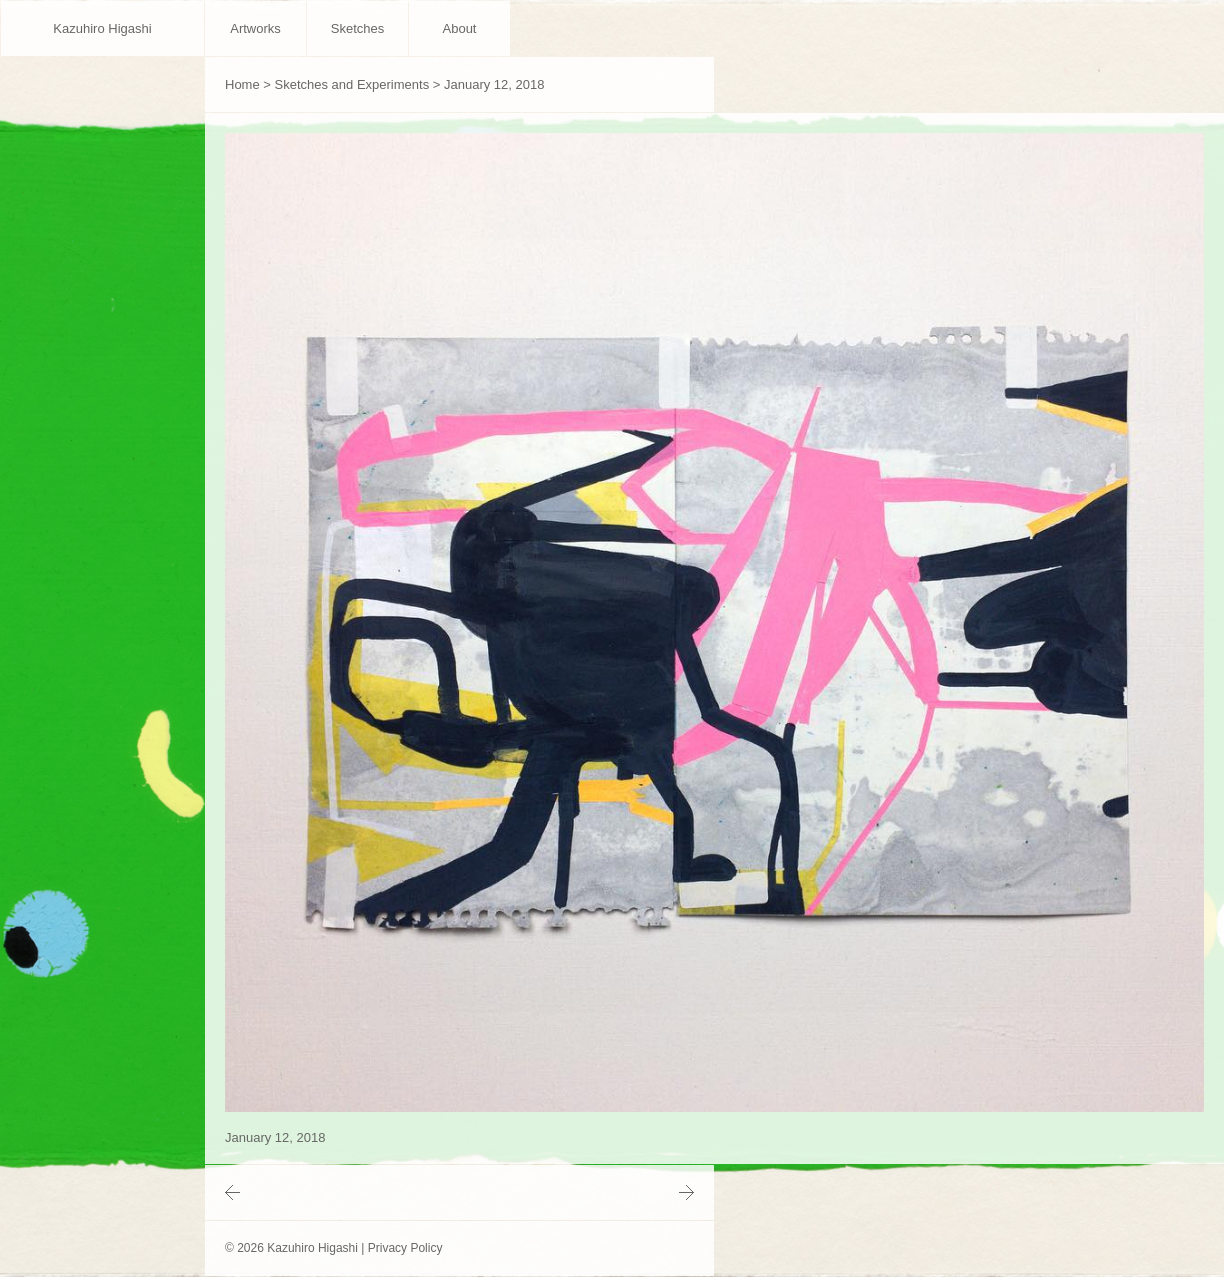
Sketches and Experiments (352, 84)
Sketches (357, 28)
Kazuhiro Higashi (102, 28)
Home (242, 84)
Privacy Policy (405, 1248)
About (460, 28)
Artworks (255, 28)
